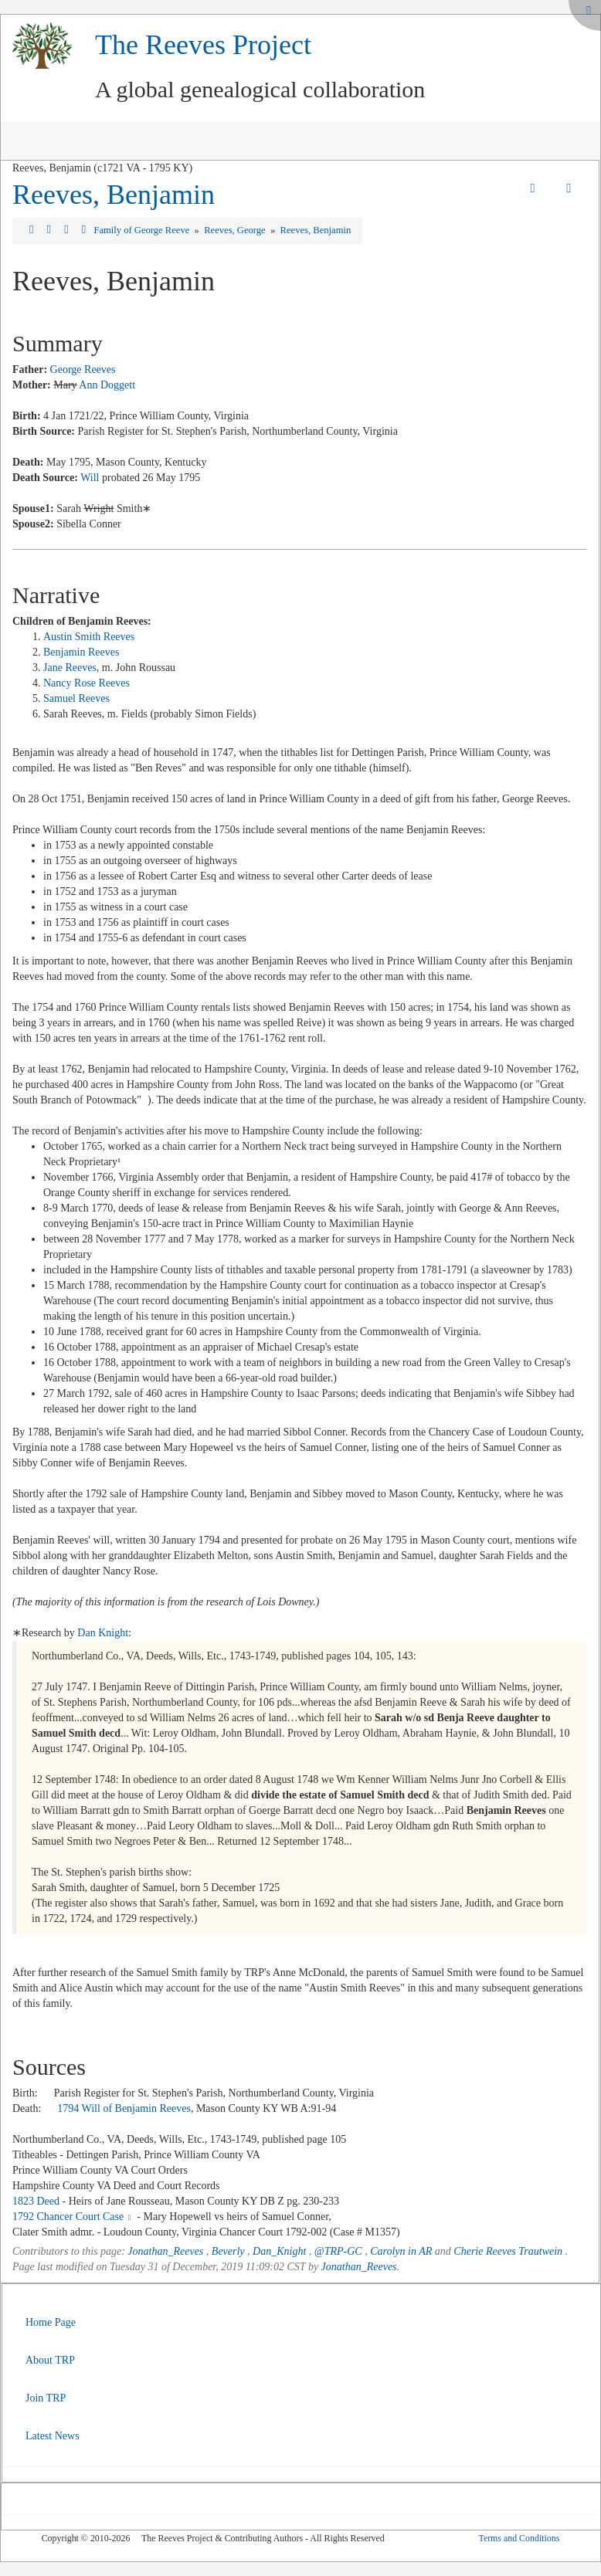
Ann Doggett (107, 385)
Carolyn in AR (401, 2251)
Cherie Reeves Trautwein (507, 2251)
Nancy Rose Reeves (86, 683)
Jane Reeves (70, 667)
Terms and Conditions (518, 2538)
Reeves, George (236, 230)
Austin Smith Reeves (88, 636)
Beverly (228, 2251)
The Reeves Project (203, 44)
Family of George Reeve (142, 230)
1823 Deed (35, 2201)
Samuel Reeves (76, 698)
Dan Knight (102, 1633)
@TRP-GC (338, 2251)
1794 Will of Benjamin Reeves (124, 2108)
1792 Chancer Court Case (68, 2216)
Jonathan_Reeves (165, 2251)
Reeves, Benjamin (113, 194)
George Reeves (83, 369)
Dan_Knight (279, 2251)
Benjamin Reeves (81, 652)
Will (89, 477)
